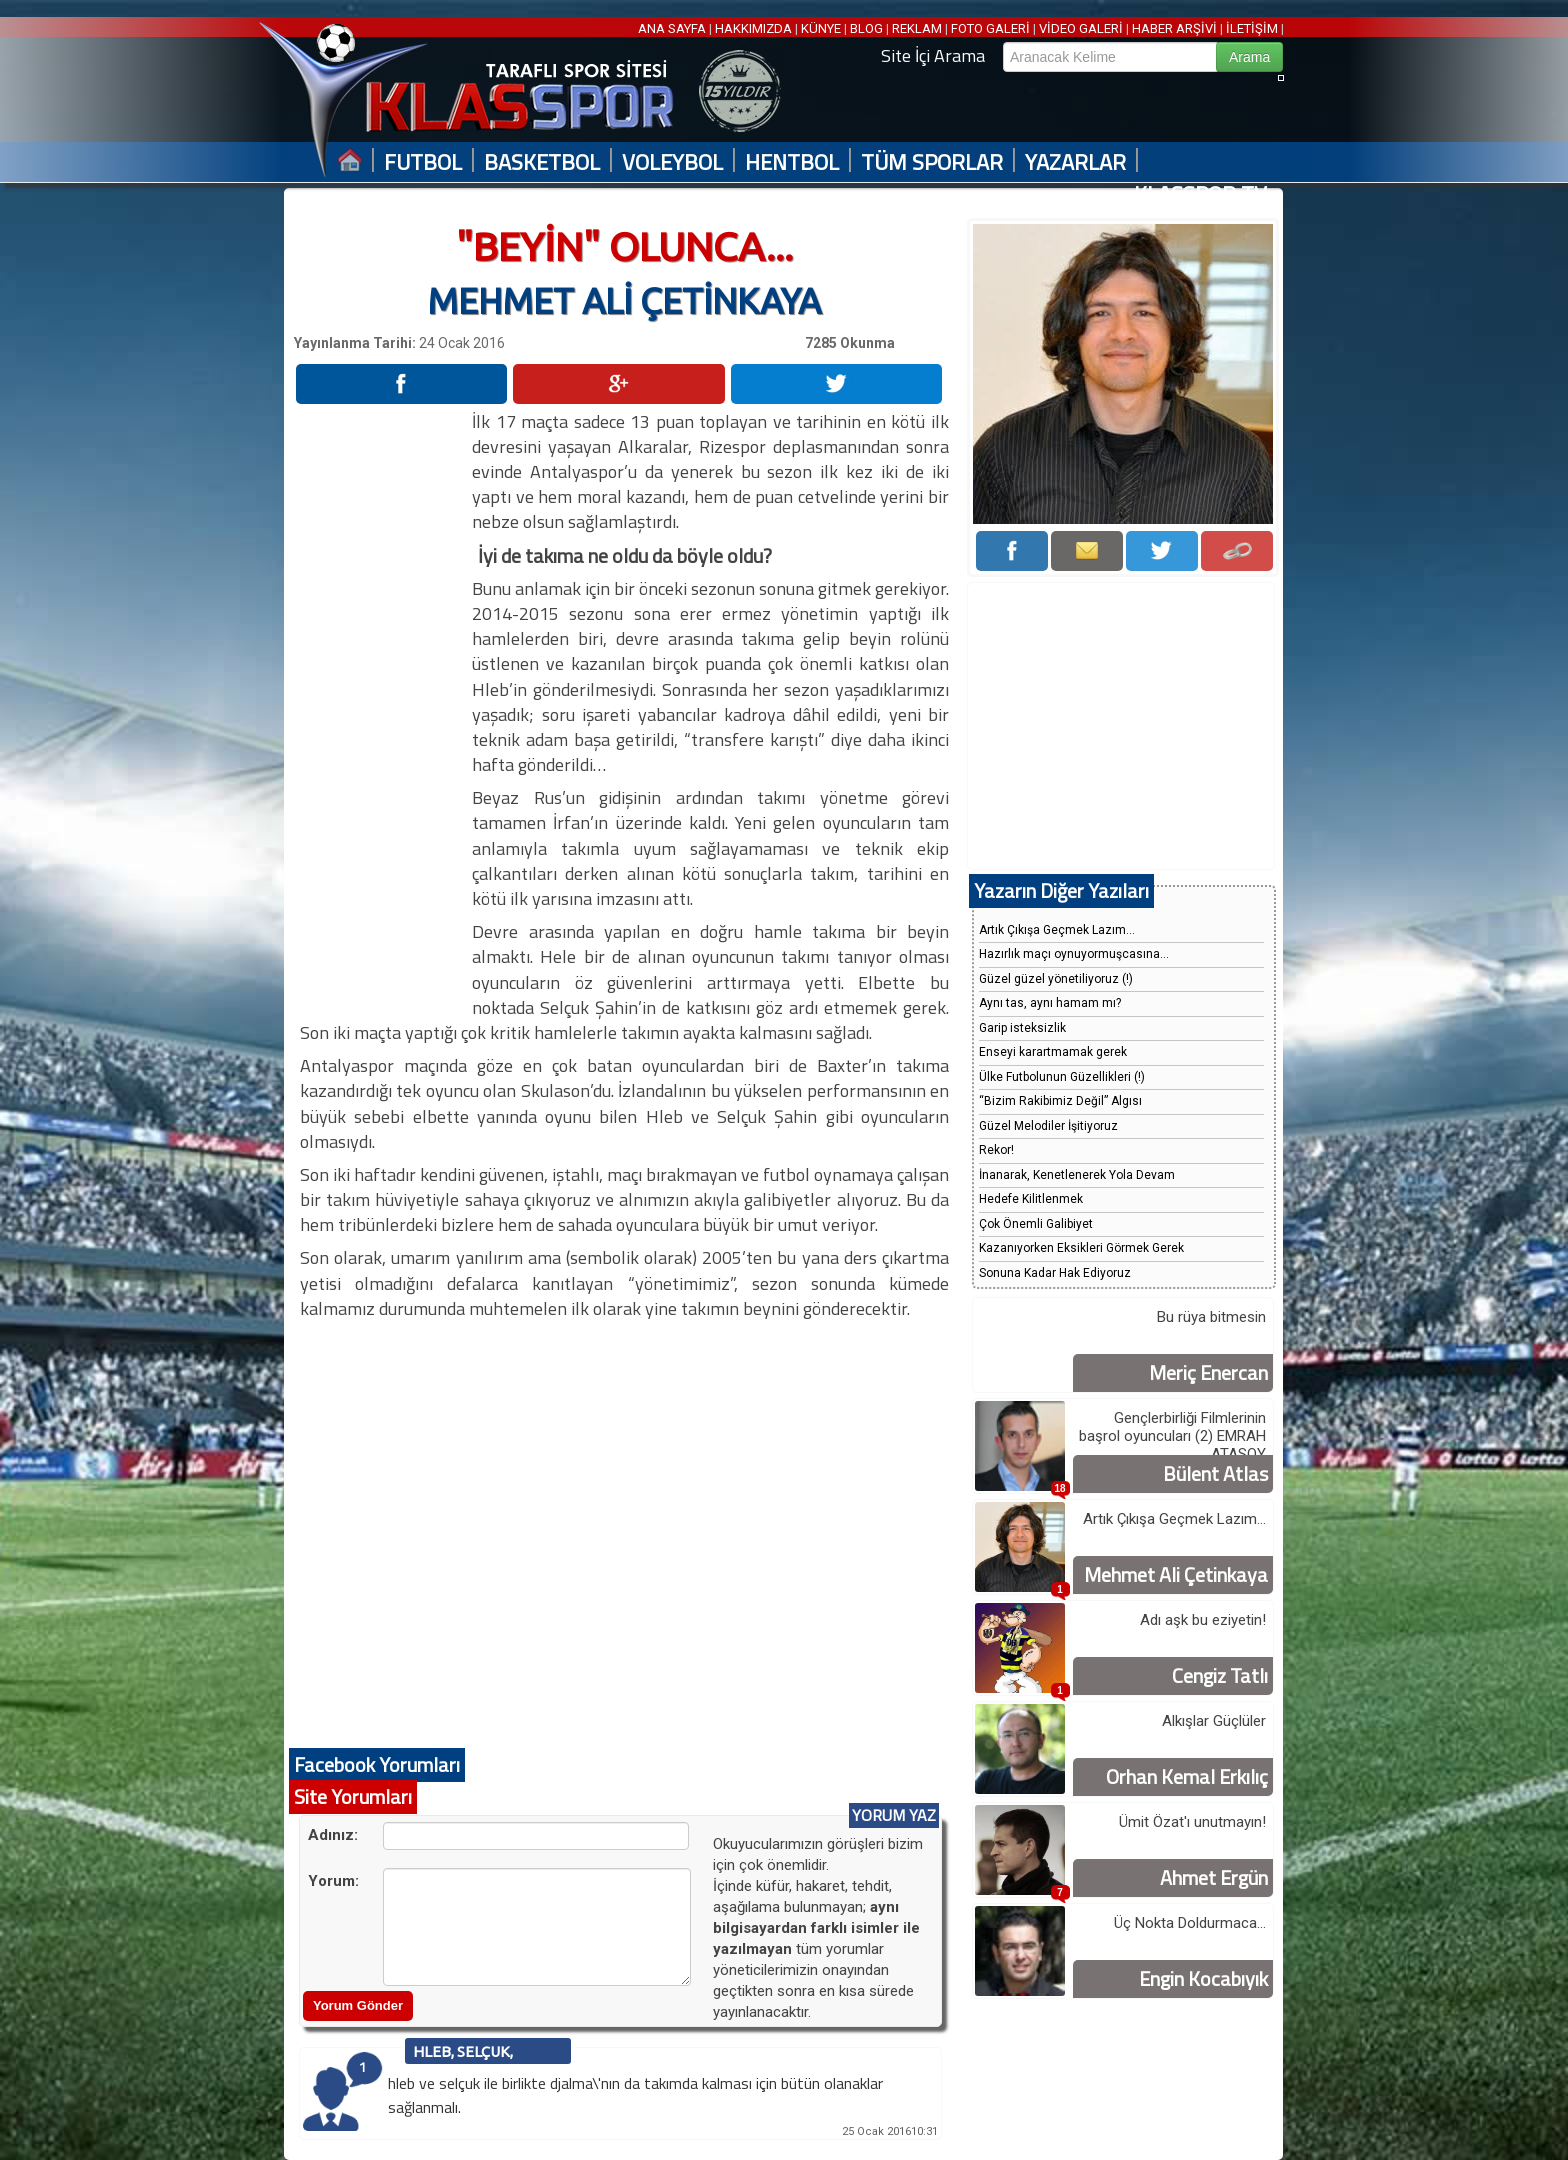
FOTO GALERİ (990, 28)
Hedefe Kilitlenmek (1031, 1199)
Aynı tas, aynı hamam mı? (1050, 1003)
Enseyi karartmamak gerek (1053, 1052)
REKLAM (917, 28)
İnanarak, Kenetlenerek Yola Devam (1077, 1175)
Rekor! (996, 1150)
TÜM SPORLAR (932, 162)
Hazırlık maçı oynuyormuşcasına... (1074, 954)
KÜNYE (821, 28)
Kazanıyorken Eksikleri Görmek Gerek (1081, 1248)
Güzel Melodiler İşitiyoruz (1048, 1126)
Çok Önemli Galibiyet (1036, 1224)
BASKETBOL (542, 162)
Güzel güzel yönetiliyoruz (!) (1056, 979)
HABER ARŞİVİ (1174, 28)
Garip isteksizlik (1022, 1028)
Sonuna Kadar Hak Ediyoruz (1055, 1273)
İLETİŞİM (1252, 28)
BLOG (866, 28)
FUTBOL (423, 162)
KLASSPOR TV (1200, 194)
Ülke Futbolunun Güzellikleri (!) (1062, 1077)
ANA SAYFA (673, 28)
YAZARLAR (1075, 162)
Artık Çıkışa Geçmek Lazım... (1057, 930)
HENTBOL (792, 162)
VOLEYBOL (672, 162)
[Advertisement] (382, 709)
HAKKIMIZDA (753, 28)
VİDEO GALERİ (1081, 28)
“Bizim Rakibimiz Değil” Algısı (1060, 1101)
